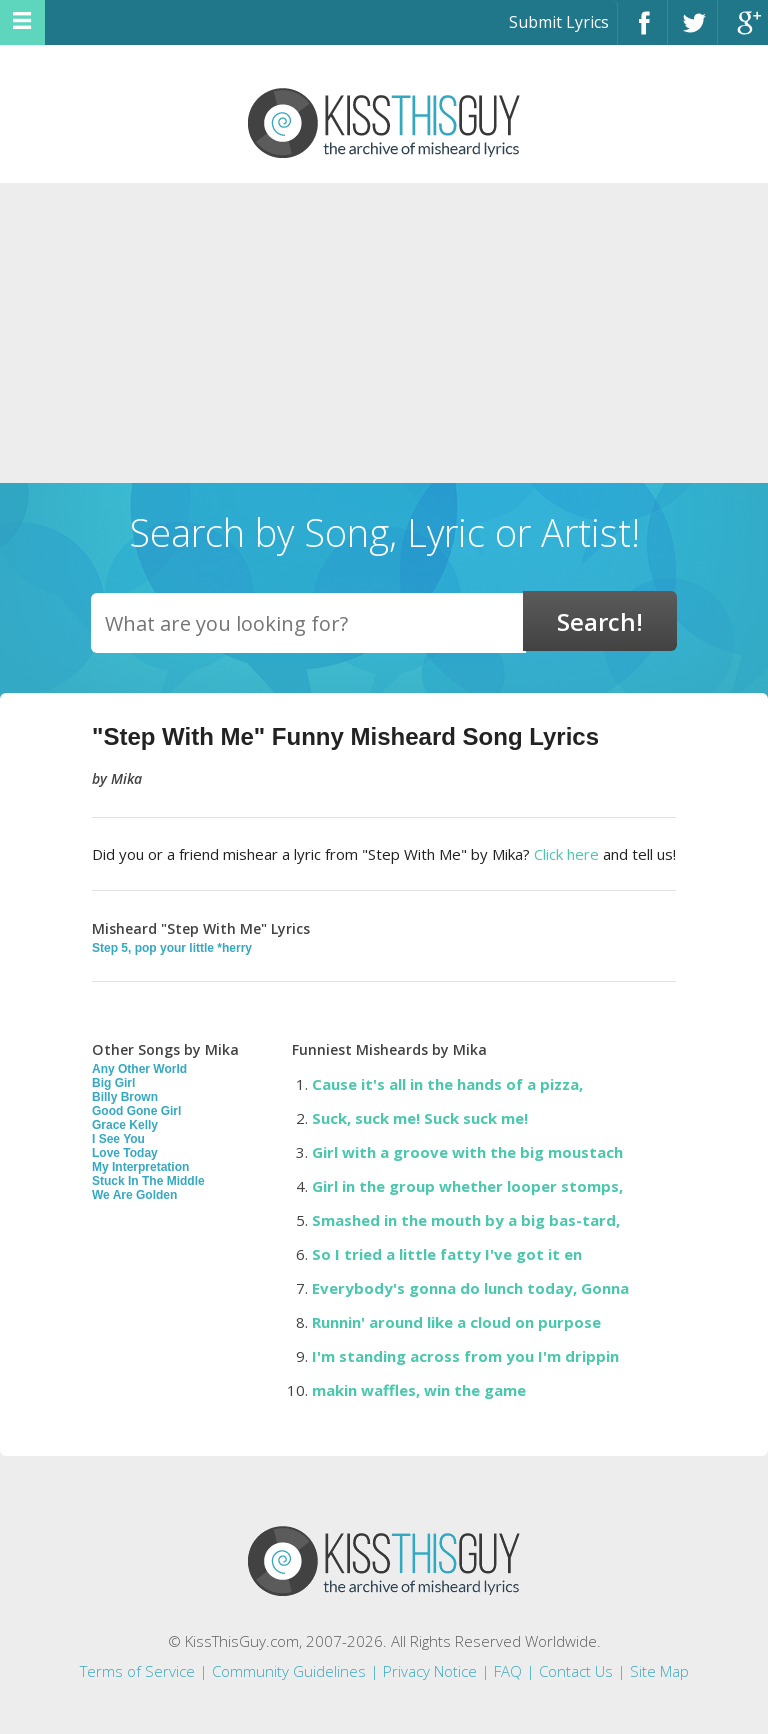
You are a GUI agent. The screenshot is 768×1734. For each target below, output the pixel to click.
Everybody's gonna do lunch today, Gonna (470, 1288)
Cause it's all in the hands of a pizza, (447, 1084)
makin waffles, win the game (419, 1390)
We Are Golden (134, 1195)
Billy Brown (125, 1097)
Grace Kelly (125, 1125)
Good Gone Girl (136, 1111)
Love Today (125, 1153)
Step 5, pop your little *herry (172, 948)
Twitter (692, 31)
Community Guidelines (289, 1671)
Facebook (642, 31)
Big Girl (113, 1083)
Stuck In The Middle (148, 1181)
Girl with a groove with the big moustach (467, 1152)
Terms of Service (137, 1671)
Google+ (743, 31)
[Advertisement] (384, 333)
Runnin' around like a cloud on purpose (456, 1322)
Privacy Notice (430, 1671)
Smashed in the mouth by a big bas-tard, (466, 1220)
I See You (118, 1139)
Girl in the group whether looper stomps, (467, 1186)
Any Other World (139, 1069)
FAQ (508, 1671)
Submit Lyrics (559, 22)
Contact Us (576, 1671)
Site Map (659, 1671)
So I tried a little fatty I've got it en (447, 1254)
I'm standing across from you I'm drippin (465, 1356)
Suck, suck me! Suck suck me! (420, 1118)
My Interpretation (140, 1167)
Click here (566, 854)
